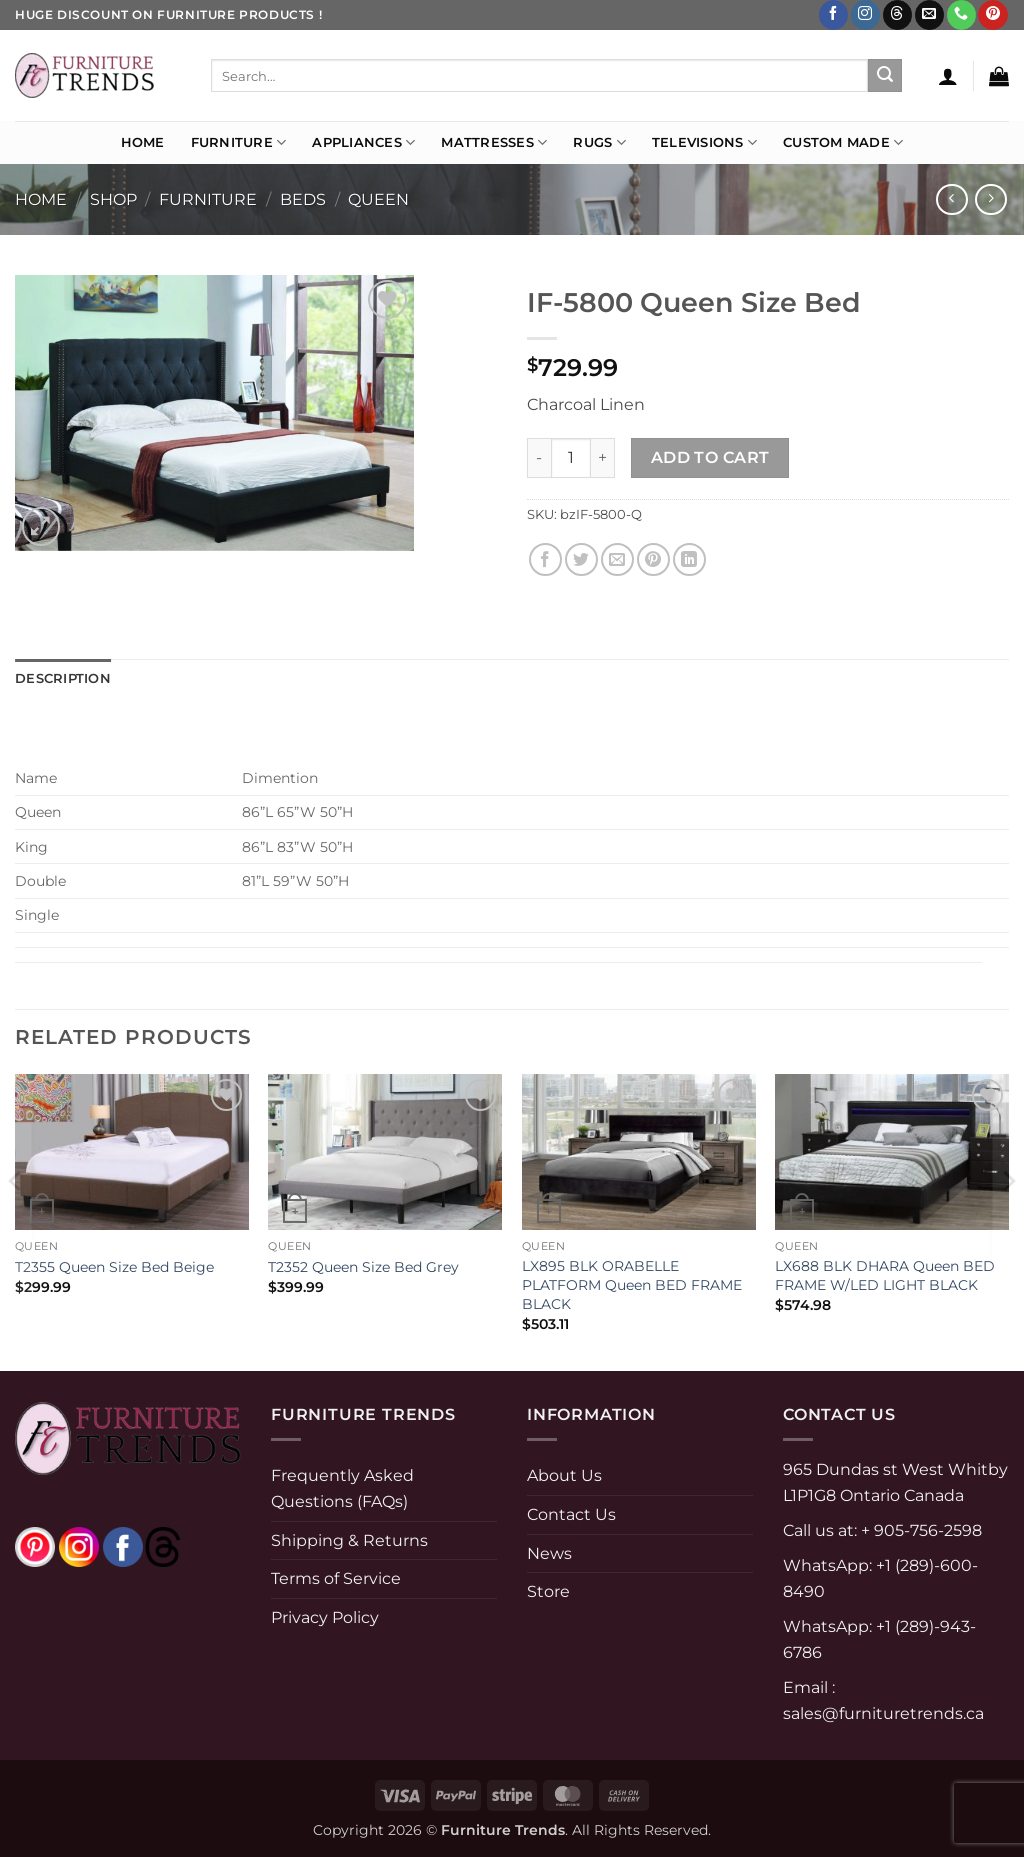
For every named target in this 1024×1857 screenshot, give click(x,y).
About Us (564, 1475)
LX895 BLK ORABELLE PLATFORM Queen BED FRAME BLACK (632, 1284)
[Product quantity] (571, 458)
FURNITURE (208, 199)
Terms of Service (336, 1578)
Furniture (239, 142)
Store (548, 1591)
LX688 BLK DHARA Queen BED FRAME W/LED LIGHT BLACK (885, 1275)
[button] (948, 76)
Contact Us (571, 1514)
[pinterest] (35, 1546)
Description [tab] (63, 678)
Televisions (704, 142)
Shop (113, 199)
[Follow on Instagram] (865, 15)
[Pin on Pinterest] (653, 559)
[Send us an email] (929, 15)
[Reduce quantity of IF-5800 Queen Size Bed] (539, 458)
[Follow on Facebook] (833, 15)
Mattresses (494, 142)
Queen (378, 199)
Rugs (599, 142)
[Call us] (961, 15)
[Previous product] (990, 199)
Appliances (363, 142)
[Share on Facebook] (545, 559)
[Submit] (885, 76)
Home (143, 142)
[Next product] (951, 199)
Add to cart (710, 457)
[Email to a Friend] (617, 559)
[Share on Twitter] (581, 559)
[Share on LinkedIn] (689, 559)
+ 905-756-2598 (919, 1530)
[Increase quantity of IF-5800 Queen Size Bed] (603, 458)
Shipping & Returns (349, 1540)
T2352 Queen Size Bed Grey (363, 1267)
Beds (303, 199)
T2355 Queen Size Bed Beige (114, 1267)
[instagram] (79, 1546)
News (549, 1553)
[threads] (143, 1546)
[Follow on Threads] (897, 15)
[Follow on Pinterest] (992, 15)
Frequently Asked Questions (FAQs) (342, 1488)
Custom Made (843, 142)
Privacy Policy (325, 1617)
